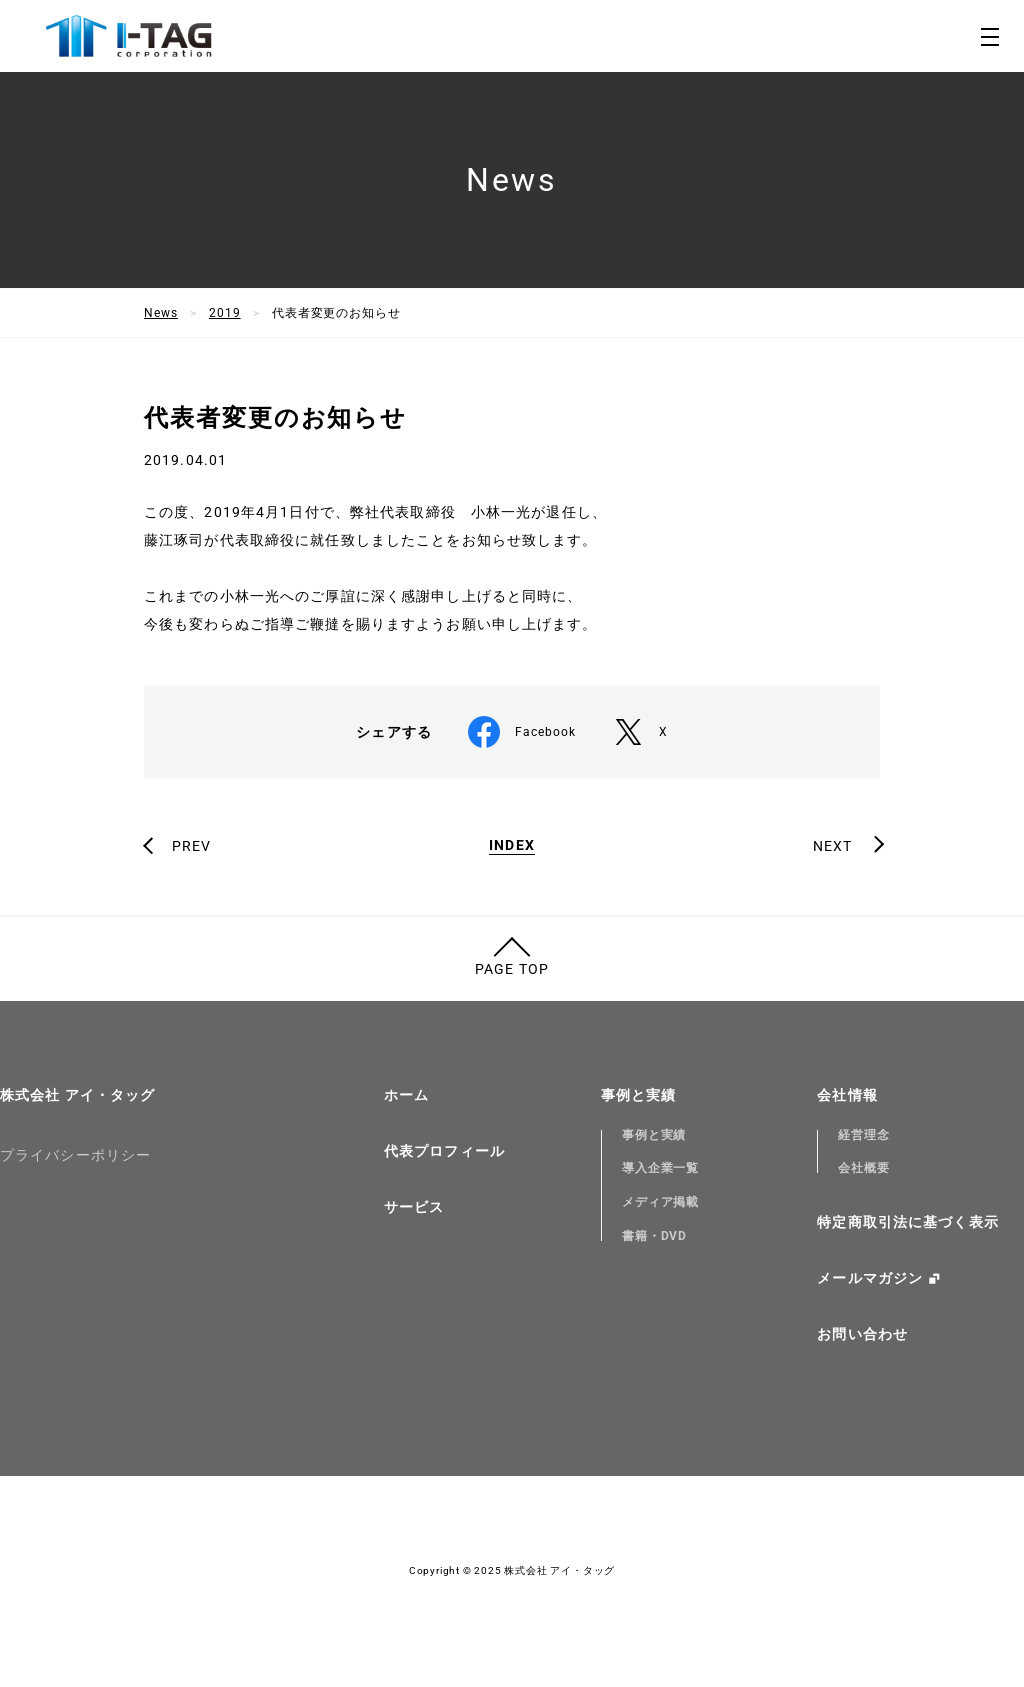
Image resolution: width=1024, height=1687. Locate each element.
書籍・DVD (655, 1236)
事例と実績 (639, 1095)
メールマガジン (870, 1278)
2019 (225, 313)
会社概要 (864, 1168)
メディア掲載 (661, 1202)
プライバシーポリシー (75, 1155)
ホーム (406, 1095)
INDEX (512, 845)
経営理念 (864, 1135)
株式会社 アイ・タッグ (77, 1095)
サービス (414, 1207)
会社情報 (847, 1095)
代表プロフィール (444, 1151)
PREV (191, 846)
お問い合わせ (862, 1334)
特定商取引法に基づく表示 (907, 1222)
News (161, 313)
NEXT (832, 846)
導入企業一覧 (661, 1168)
